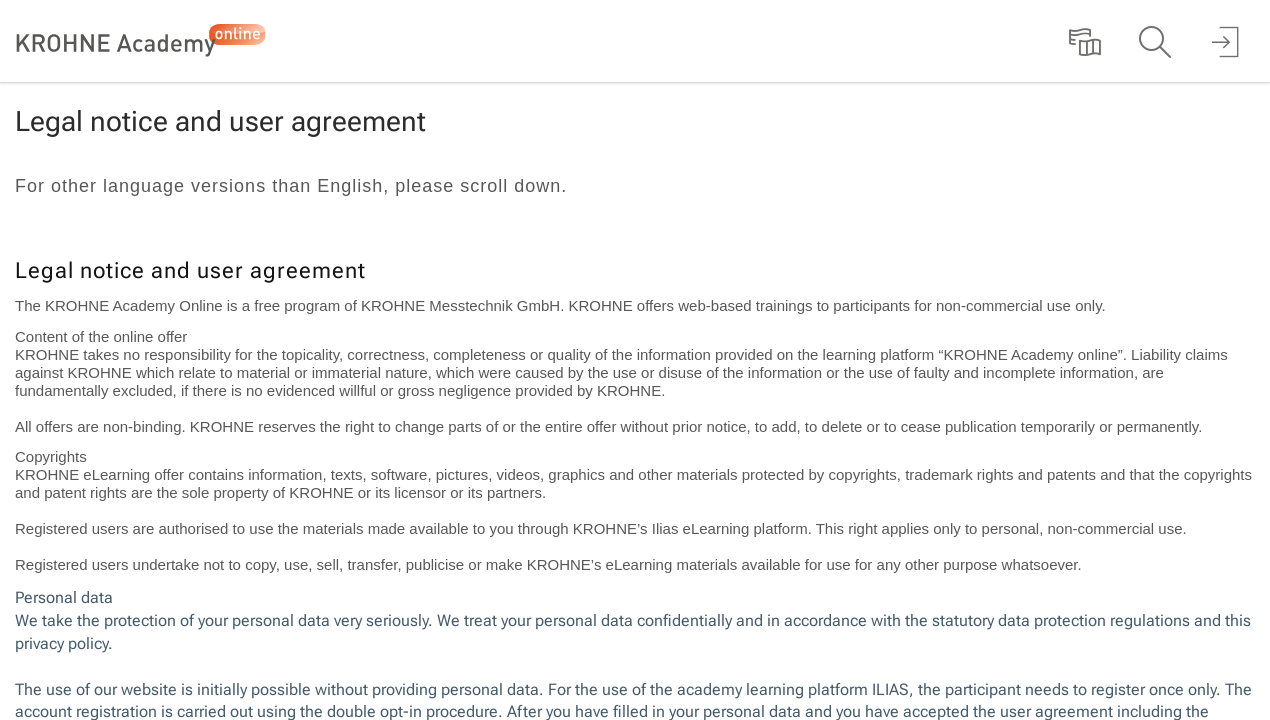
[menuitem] (1085, 41)
